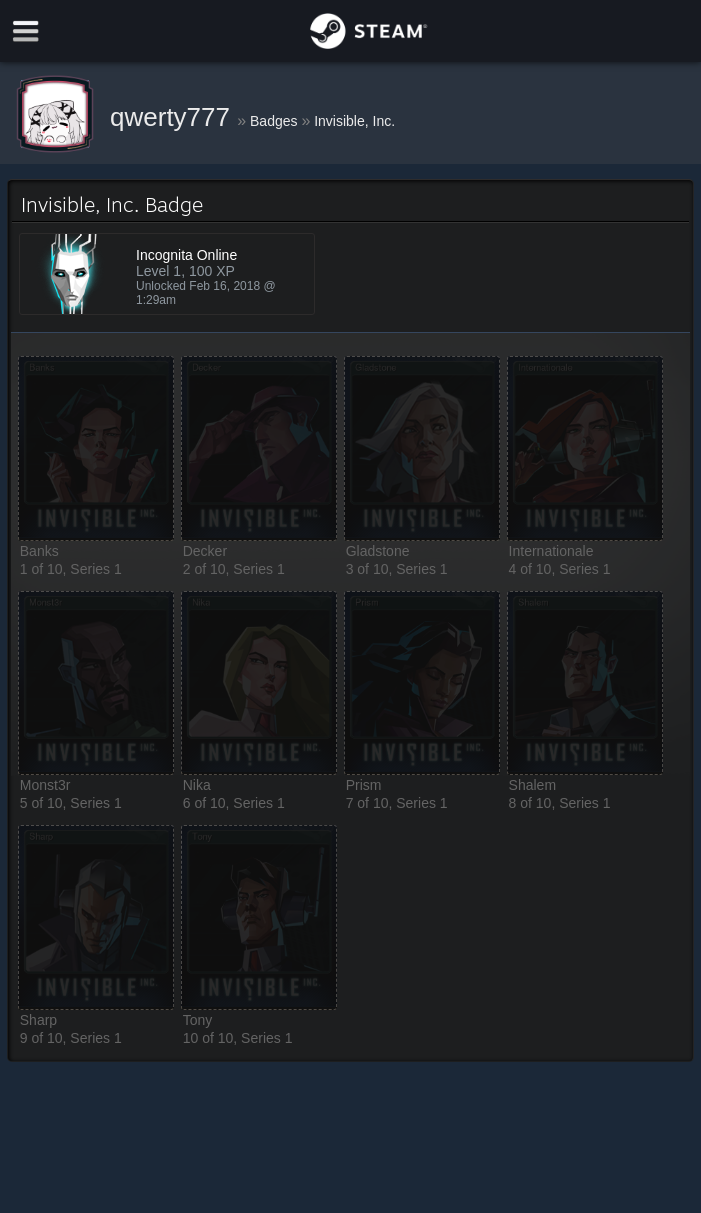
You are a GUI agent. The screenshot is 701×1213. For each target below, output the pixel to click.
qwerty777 (173, 117)
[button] (96, 448)
